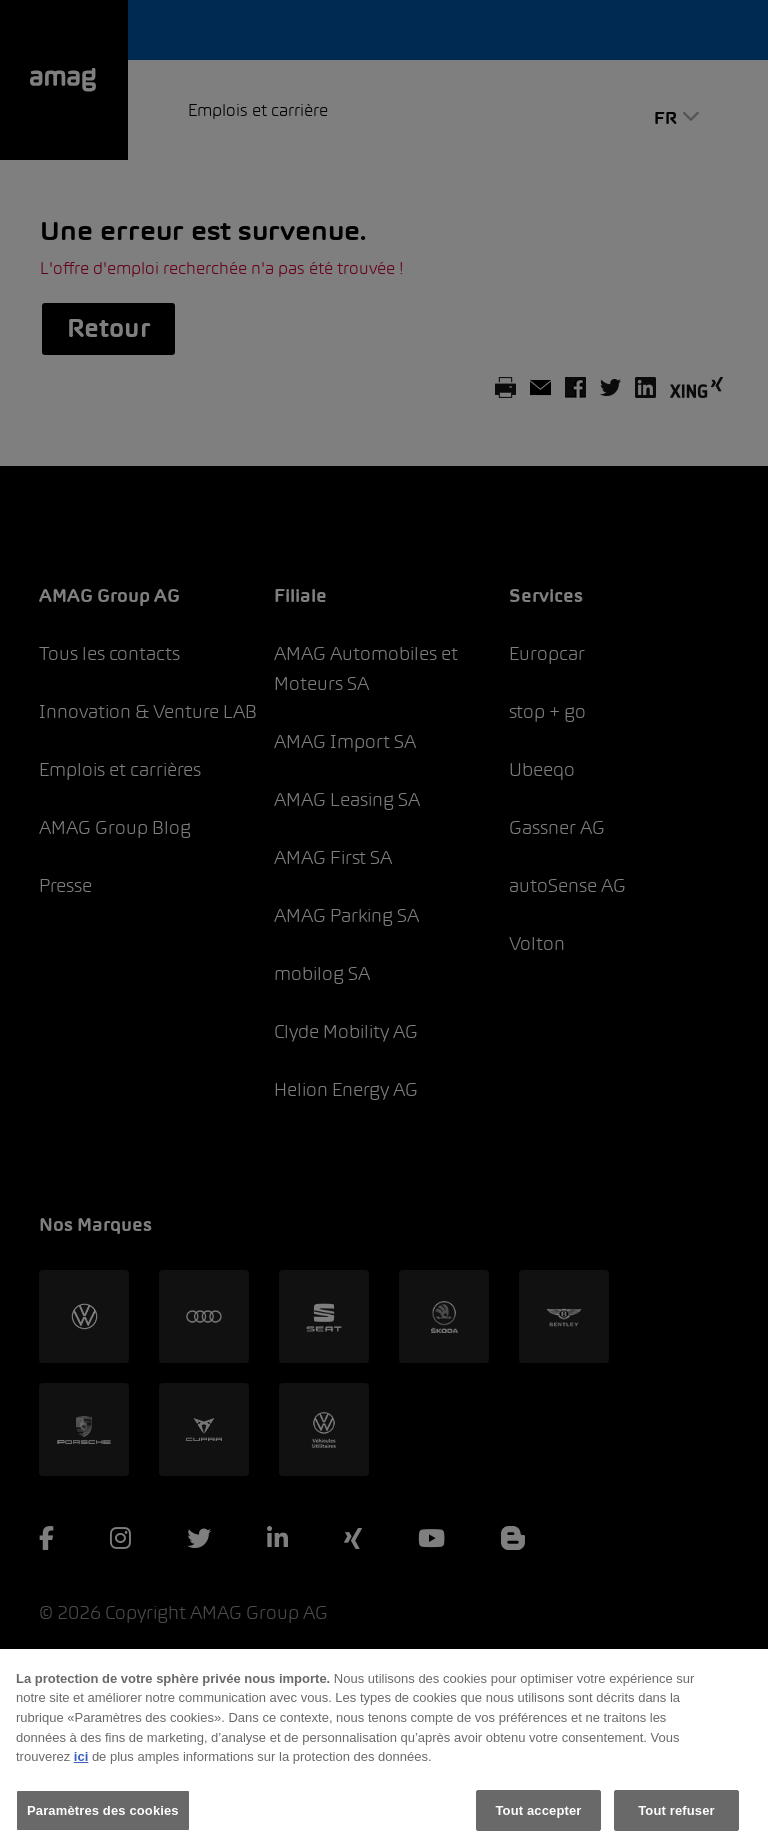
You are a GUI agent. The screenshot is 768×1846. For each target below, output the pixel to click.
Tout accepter (539, 1824)
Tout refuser (676, 1824)
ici (81, 1771)
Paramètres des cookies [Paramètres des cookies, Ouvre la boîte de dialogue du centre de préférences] (103, 1824)
